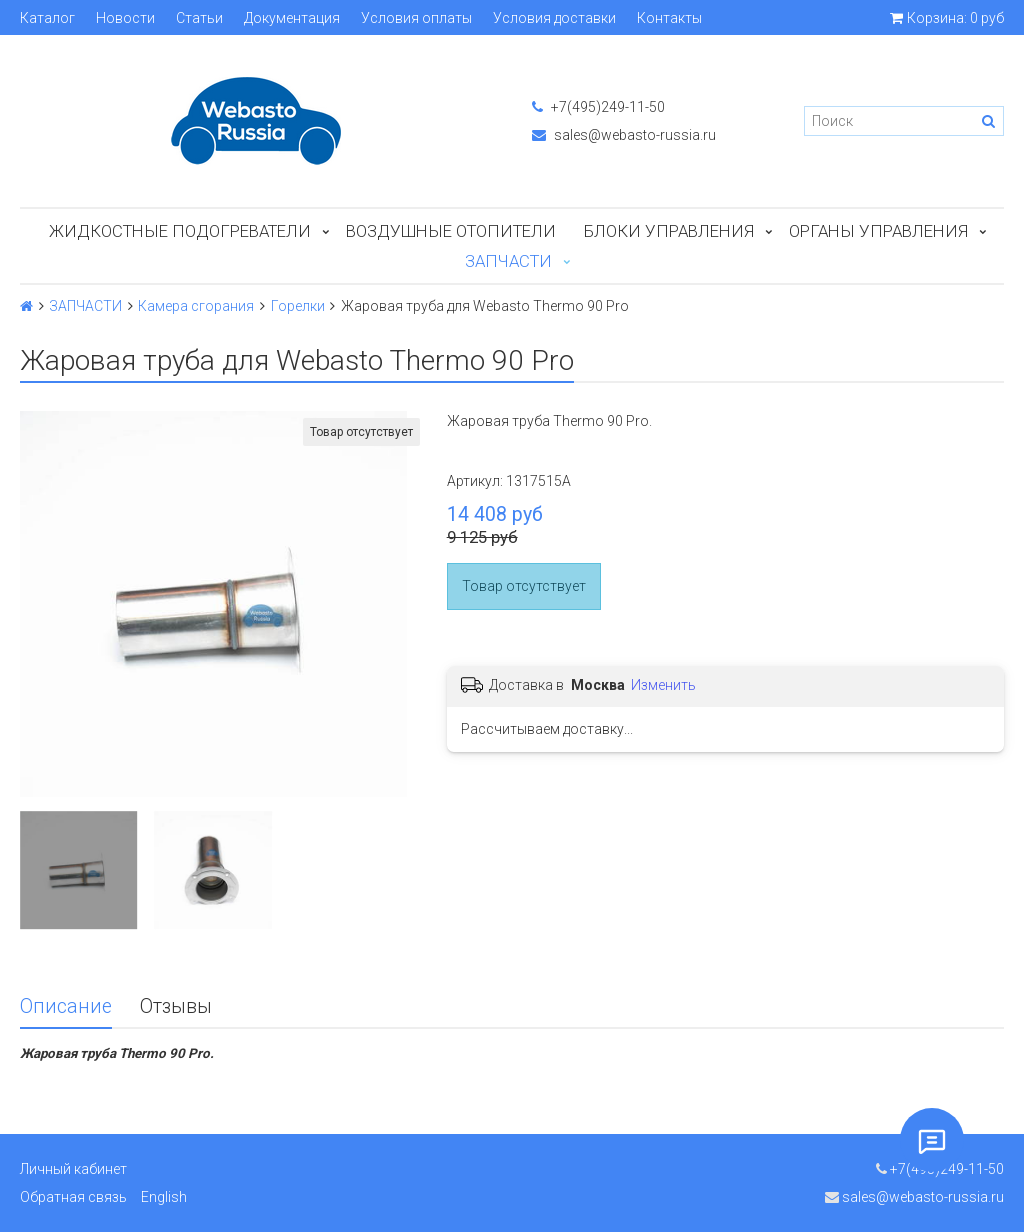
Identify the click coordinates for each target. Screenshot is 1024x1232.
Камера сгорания (196, 306)
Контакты (669, 18)
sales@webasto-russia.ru (624, 135)
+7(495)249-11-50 (598, 107)
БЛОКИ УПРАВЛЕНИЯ (669, 231)
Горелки (298, 306)
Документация (292, 18)
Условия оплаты (416, 18)
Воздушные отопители (451, 231)
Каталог (47, 18)
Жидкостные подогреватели (180, 231)
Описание (66, 1006)
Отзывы (176, 1006)
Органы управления (878, 231)
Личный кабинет (73, 1169)
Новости (125, 18)
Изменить (663, 685)
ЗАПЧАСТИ (508, 261)
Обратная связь (73, 1197)
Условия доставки (554, 18)
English (164, 1197)
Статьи (199, 18)
